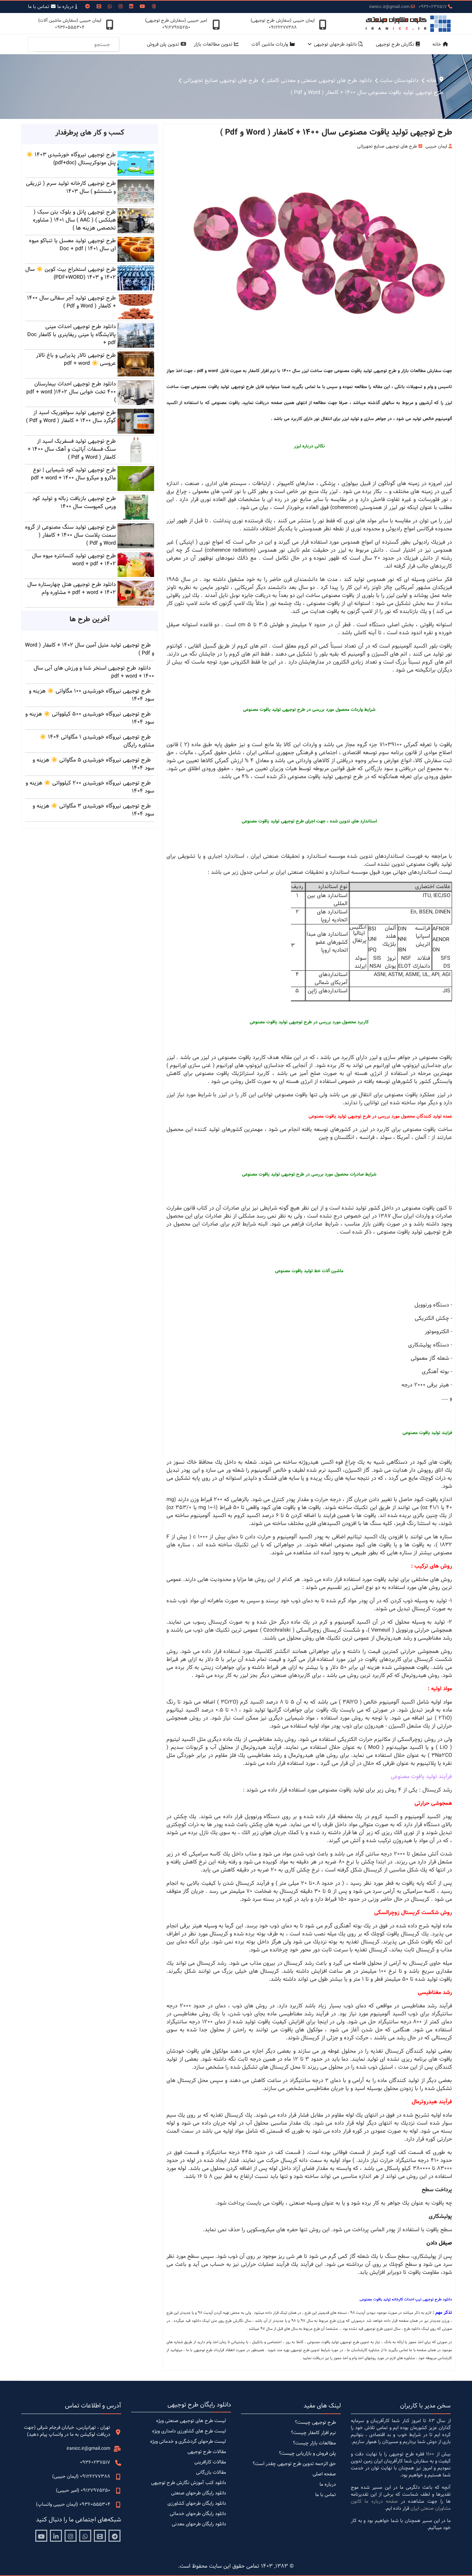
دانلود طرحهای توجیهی (340, 44)
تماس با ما (325, 2495)
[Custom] (87, 7)
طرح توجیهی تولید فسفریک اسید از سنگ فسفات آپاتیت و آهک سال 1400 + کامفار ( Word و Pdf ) (72, 449)
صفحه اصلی (324, 2474)
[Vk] (99, 7)
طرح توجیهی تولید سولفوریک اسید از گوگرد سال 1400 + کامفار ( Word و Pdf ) (71, 416)
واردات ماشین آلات (274, 44)
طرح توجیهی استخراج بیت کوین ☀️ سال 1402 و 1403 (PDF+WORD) (70, 273)
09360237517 (432, 6)
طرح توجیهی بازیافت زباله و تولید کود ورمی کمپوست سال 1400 (74, 502)
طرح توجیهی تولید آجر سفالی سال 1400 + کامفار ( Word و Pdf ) (71, 301)
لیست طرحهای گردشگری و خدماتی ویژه (188, 2441)
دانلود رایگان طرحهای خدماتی (198, 2514)
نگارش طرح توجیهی (399, 44)
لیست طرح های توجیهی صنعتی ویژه (191, 2421)
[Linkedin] (131, 7)
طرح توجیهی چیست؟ (315, 2422)
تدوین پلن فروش (168, 44)
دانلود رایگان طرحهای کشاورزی (196, 2503)
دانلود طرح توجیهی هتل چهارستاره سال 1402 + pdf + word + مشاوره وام (71, 588)
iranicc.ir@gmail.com (389, 6)
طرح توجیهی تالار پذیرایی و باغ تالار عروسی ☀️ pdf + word (76, 359)
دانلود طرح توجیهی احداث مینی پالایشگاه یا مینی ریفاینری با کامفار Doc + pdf (71, 334)
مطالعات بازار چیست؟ (314, 2443)
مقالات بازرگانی (211, 2472)
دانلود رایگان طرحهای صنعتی (198, 2493)
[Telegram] (114, 2536)
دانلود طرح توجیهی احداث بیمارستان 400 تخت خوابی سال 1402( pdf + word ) (71, 391)
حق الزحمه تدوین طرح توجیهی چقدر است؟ (294, 2464)
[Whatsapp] (110, 7)
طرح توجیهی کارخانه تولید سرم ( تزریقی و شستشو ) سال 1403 (71, 187)
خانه (441, 44)
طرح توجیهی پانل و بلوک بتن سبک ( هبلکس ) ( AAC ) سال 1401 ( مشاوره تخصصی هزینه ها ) (74, 220)
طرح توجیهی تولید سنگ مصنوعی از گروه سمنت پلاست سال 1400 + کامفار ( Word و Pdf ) (70, 535)
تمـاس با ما (42, 7)
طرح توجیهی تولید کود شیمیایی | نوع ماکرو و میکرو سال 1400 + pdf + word (73, 473)
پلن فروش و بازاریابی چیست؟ (307, 2453)
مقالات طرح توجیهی (206, 2452)
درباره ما (68, 7)
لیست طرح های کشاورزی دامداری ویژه (189, 2431)
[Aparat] (100, 2536)
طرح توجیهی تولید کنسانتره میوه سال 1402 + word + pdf (74, 559)
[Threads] (154, 7)
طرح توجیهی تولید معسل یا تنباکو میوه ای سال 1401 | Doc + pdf (72, 244)
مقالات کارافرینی (210, 2462)
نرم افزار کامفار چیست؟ (313, 2433)
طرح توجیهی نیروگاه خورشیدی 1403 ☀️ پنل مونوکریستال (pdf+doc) (71, 158)
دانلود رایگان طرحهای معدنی (199, 2524)
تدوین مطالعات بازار (217, 44)
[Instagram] (120, 7)
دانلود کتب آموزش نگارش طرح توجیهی (188, 2483)
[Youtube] (142, 7)
